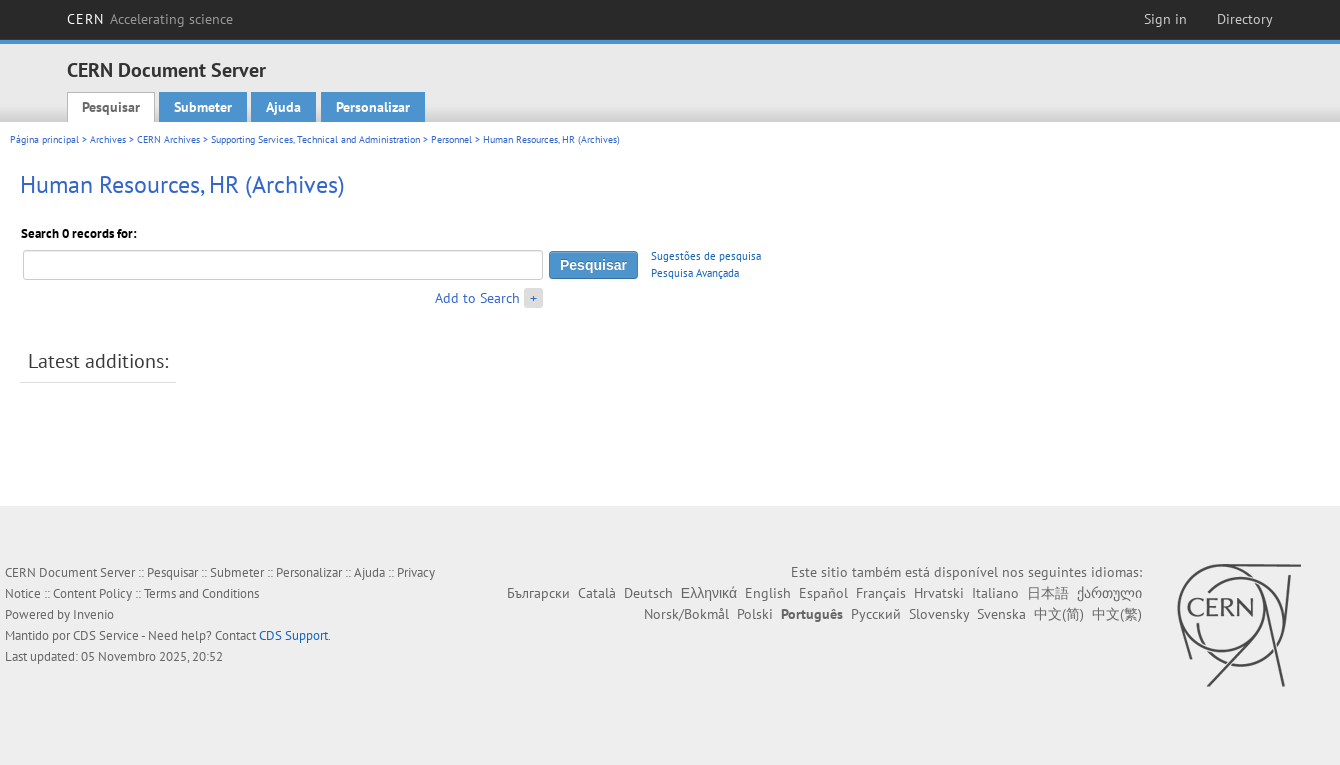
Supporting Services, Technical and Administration (315, 139)
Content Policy (92, 593)
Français (881, 593)
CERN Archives (168, 139)
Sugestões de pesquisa (706, 256)
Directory (1245, 19)
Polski (755, 614)
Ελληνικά (709, 593)
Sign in (1165, 19)
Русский (876, 614)
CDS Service (106, 635)
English (768, 593)
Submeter (203, 107)
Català (597, 593)
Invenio (93, 614)
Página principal (44, 139)
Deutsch (648, 593)
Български (538, 593)
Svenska (1001, 614)
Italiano (995, 593)
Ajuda (283, 107)
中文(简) (1059, 614)
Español (823, 593)
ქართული (1109, 593)
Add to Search (477, 298)
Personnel (451, 139)
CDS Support (293, 635)
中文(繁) (1117, 614)
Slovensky (939, 614)
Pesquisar (111, 107)
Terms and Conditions (201, 593)
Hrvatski (939, 593)
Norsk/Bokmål (686, 614)
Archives (108, 139)
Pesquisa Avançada (695, 273)
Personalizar (373, 107)
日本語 (1048, 593)
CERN (150, 19)
